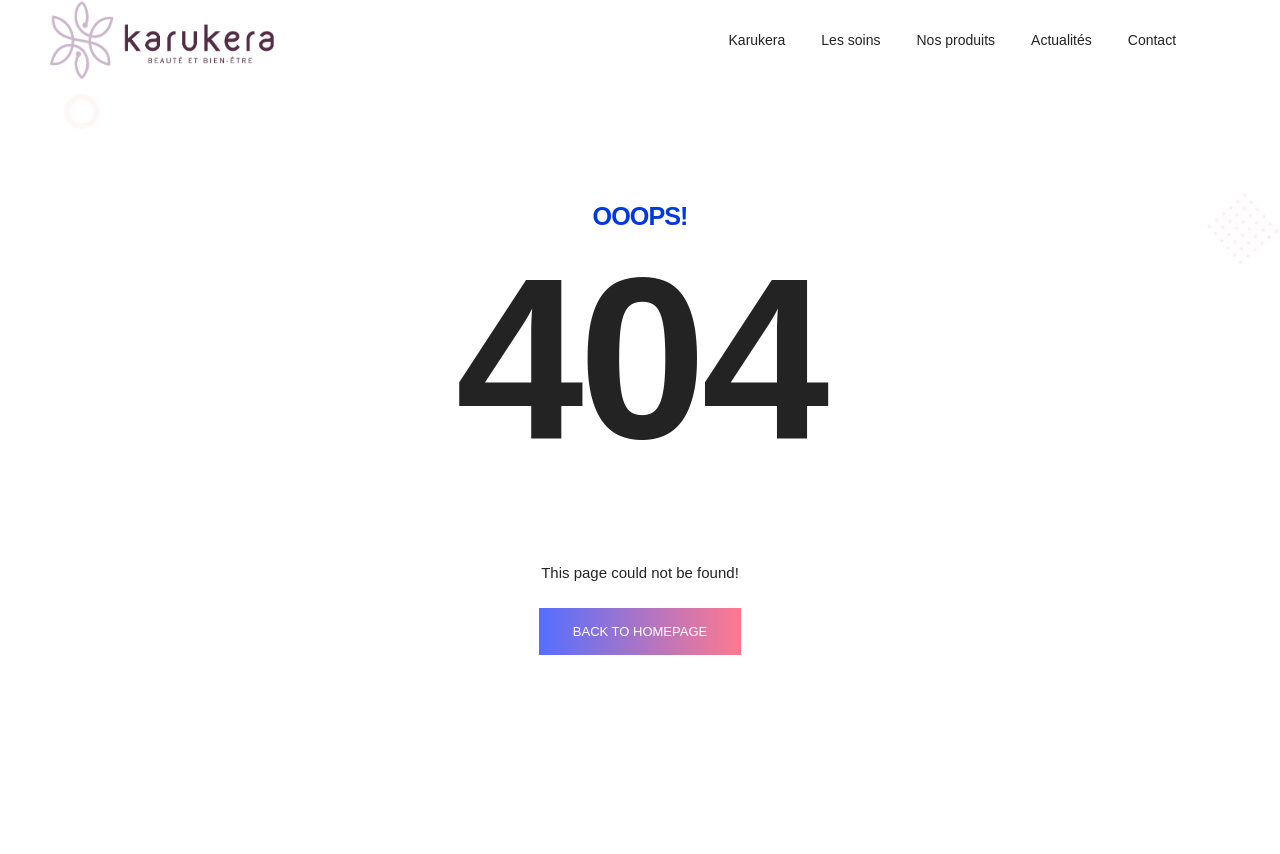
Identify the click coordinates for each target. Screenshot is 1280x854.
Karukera (757, 40)
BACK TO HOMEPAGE (640, 564)
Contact (1152, 40)
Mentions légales (740, 786)
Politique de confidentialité (1006, 786)
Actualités (1061, 40)
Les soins (850, 40)
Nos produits (955, 40)
